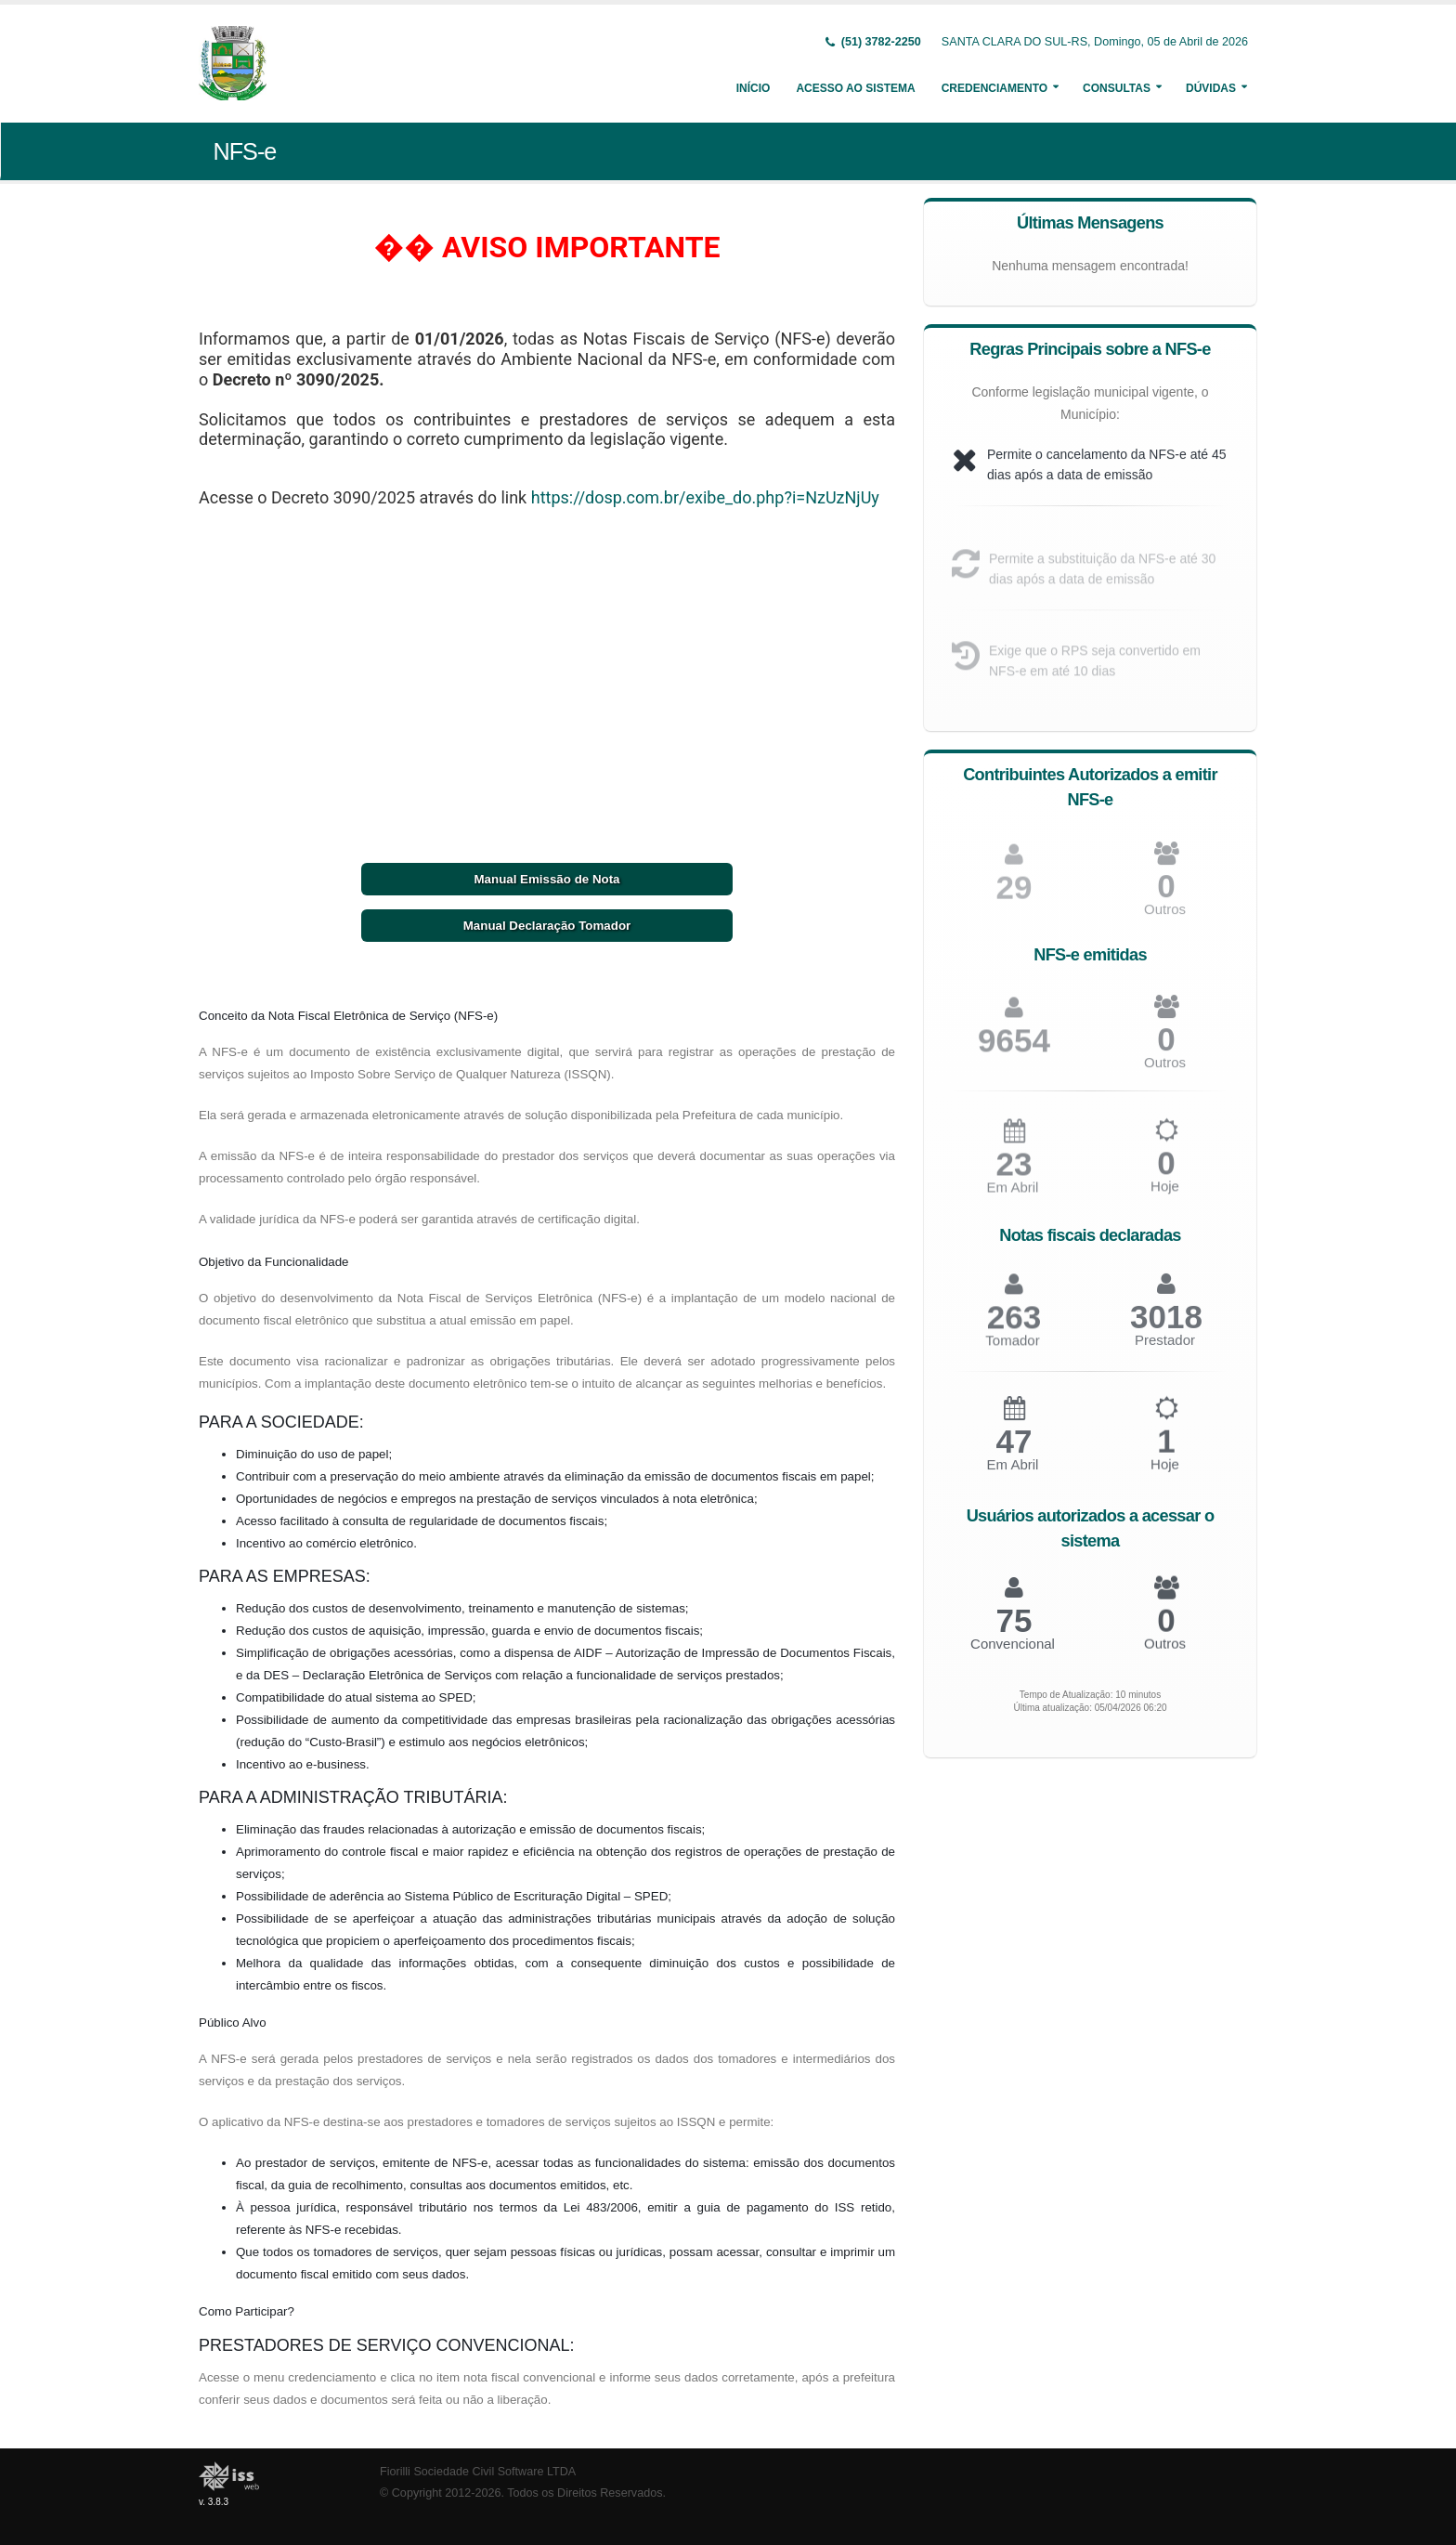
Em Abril (1013, 1196)
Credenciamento (994, 88)
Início (753, 88)
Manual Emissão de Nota (546, 879)
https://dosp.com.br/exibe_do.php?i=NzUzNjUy (705, 497)
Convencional (1012, 1650)
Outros (1165, 917)
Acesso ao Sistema (855, 88)
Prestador (1165, 1348)
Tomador (1012, 1349)
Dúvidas (1211, 88)
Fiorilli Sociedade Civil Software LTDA (478, 2471)
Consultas (1116, 88)
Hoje (1164, 1195)
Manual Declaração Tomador (546, 926)
